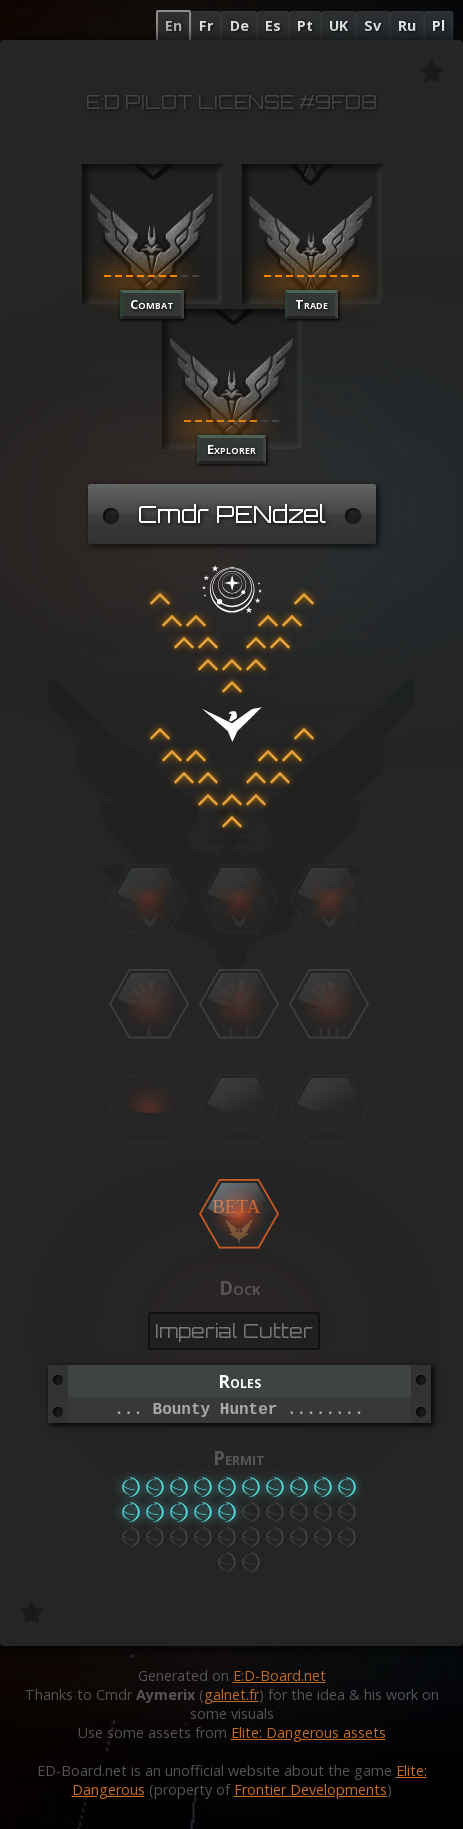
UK (338, 25)
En (173, 25)
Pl (438, 25)
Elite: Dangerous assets (308, 1732)
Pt (305, 25)
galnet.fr (231, 1694)
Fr (206, 25)
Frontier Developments (310, 1789)
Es (273, 25)
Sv (372, 25)
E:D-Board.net (279, 1675)
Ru (407, 25)
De (239, 25)
